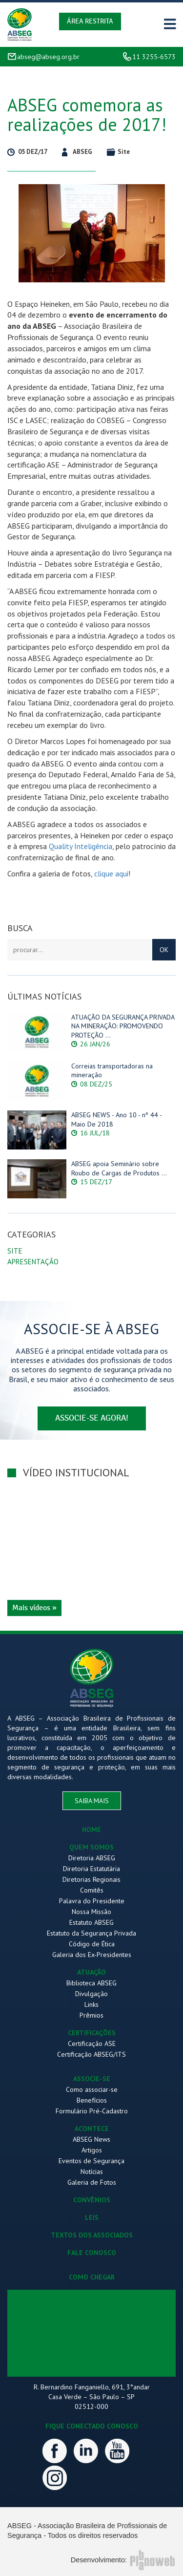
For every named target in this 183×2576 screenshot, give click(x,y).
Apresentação (33, 1261)
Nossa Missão (91, 1911)
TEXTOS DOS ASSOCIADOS (92, 2235)
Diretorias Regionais (91, 1879)
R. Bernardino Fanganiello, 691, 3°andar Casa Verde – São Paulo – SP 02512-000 (92, 2397)
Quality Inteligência (80, 846)
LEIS (92, 2217)
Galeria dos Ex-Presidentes (91, 1954)
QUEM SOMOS (91, 1847)
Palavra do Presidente (91, 1900)
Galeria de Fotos (91, 2182)
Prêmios (91, 2015)
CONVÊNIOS (91, 2199)
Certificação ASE (92, 2043)
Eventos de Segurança (91, 2160)
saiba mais (92, 1800)
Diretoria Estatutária (91, 1868)
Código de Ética (92, 1943)
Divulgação (91, 1993)
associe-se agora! (91, 1418)
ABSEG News (91, 2139)
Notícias (92, 2171)
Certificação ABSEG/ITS (91, 2054)
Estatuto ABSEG (91, 1922)
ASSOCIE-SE (91, 2078)
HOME (91, 1829)
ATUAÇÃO (91, 1972)
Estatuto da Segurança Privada (91, 1933)
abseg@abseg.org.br (48, 56)
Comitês (91, 1890)
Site (14, 1251)
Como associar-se (92, 2089)
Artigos (91, 2150)
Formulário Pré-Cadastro (92, 2111)
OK (164, 949)
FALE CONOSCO (91, 2252)
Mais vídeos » (34, 1608)
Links (91, 2004)
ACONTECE (92, 2128)
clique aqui (111, 873)
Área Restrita (90, 21)
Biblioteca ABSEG (91, 1983)
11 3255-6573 (154, 56)
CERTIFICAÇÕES (92, 2032)
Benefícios (92, 2100)
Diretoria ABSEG (91, 1857)
